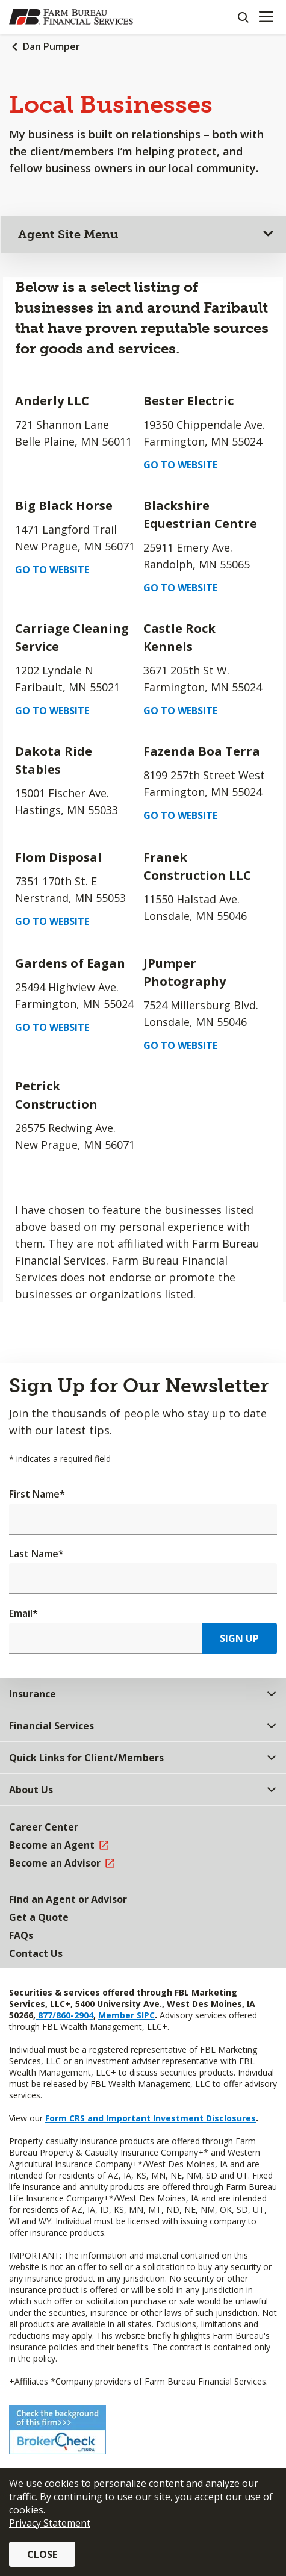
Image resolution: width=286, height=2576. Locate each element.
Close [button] (42, 2554)
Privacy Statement (49, 2523)
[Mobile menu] (266, 17)
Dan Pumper (51, 46)
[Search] (243, 17)
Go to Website (180, 464)
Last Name (36, 1553)
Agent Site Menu (68, 234)
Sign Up (239, 1638)
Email (23, 1613)
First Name (37, 1494)
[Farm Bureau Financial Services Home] (71, 17)
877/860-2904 (64, 2015)
